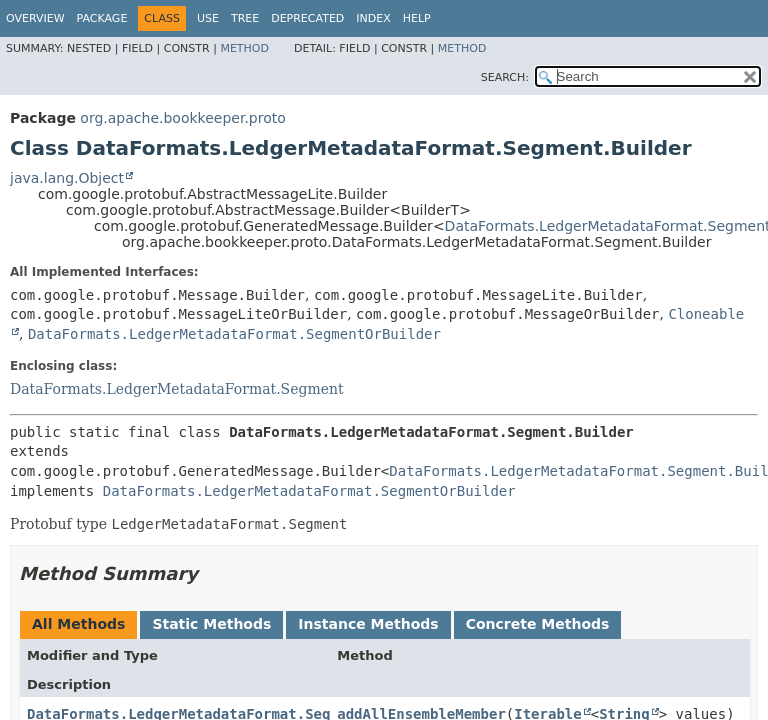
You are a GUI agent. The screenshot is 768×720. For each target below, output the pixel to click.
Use (208, 18)
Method (244, 48)
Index (373, 18)
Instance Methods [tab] (368, 624)
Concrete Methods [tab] (538, 624)
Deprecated (307, 18)
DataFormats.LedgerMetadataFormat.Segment (177, 389)
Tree (245, 18)
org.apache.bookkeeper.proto (182, 118)
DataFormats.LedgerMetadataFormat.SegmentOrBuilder (234, 334)
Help (417, 18)
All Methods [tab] (78, 624)
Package (102, 18)
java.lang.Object (67, 178)
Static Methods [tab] (211, 624)
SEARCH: (505, 77)
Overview (35, 18)
